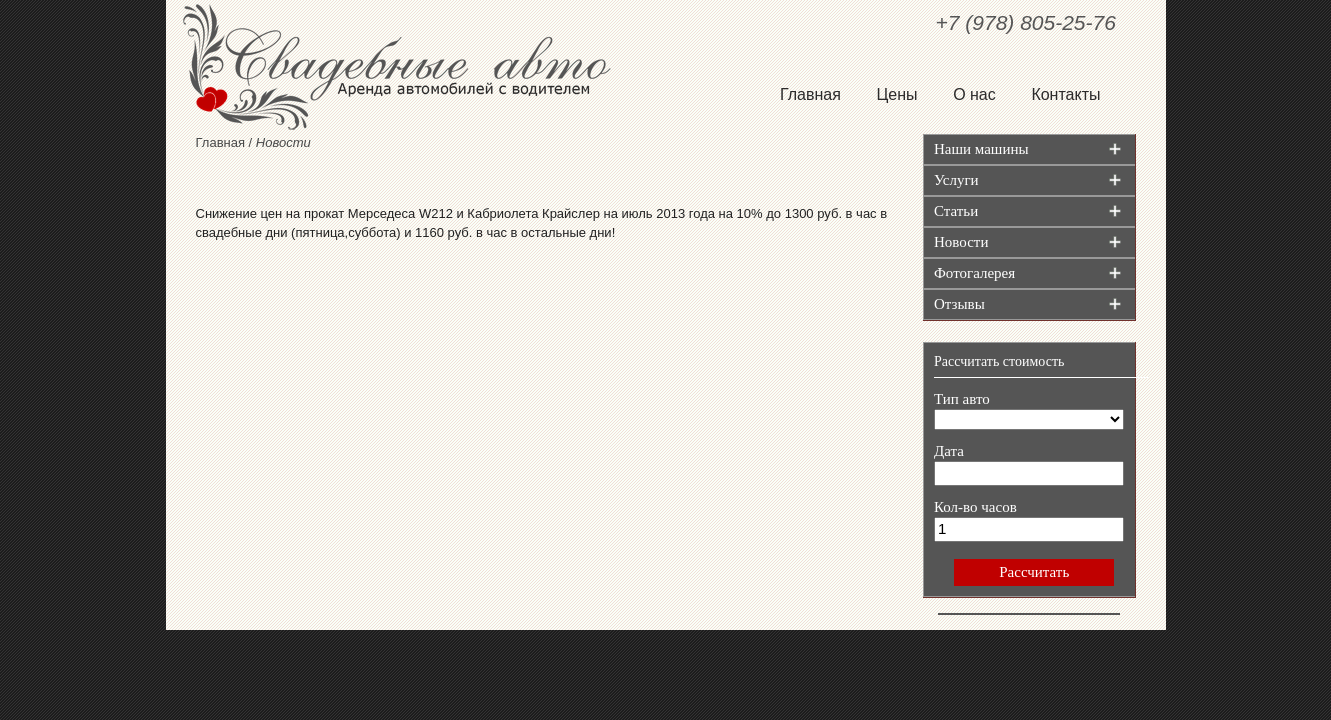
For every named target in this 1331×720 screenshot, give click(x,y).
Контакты (1065, 94)
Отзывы (959, 304)
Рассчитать (1034, 572)
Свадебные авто (416, 67)
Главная (810, 94)
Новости (961, 242)
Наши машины (981, 149)
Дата (949, 451)
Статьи (956, 211)
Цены (896, 94)
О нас (974, 94)
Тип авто (962, 399)
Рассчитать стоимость (999, 361)
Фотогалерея (974, 273)
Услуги (956, 180)
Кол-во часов (975, 507)
